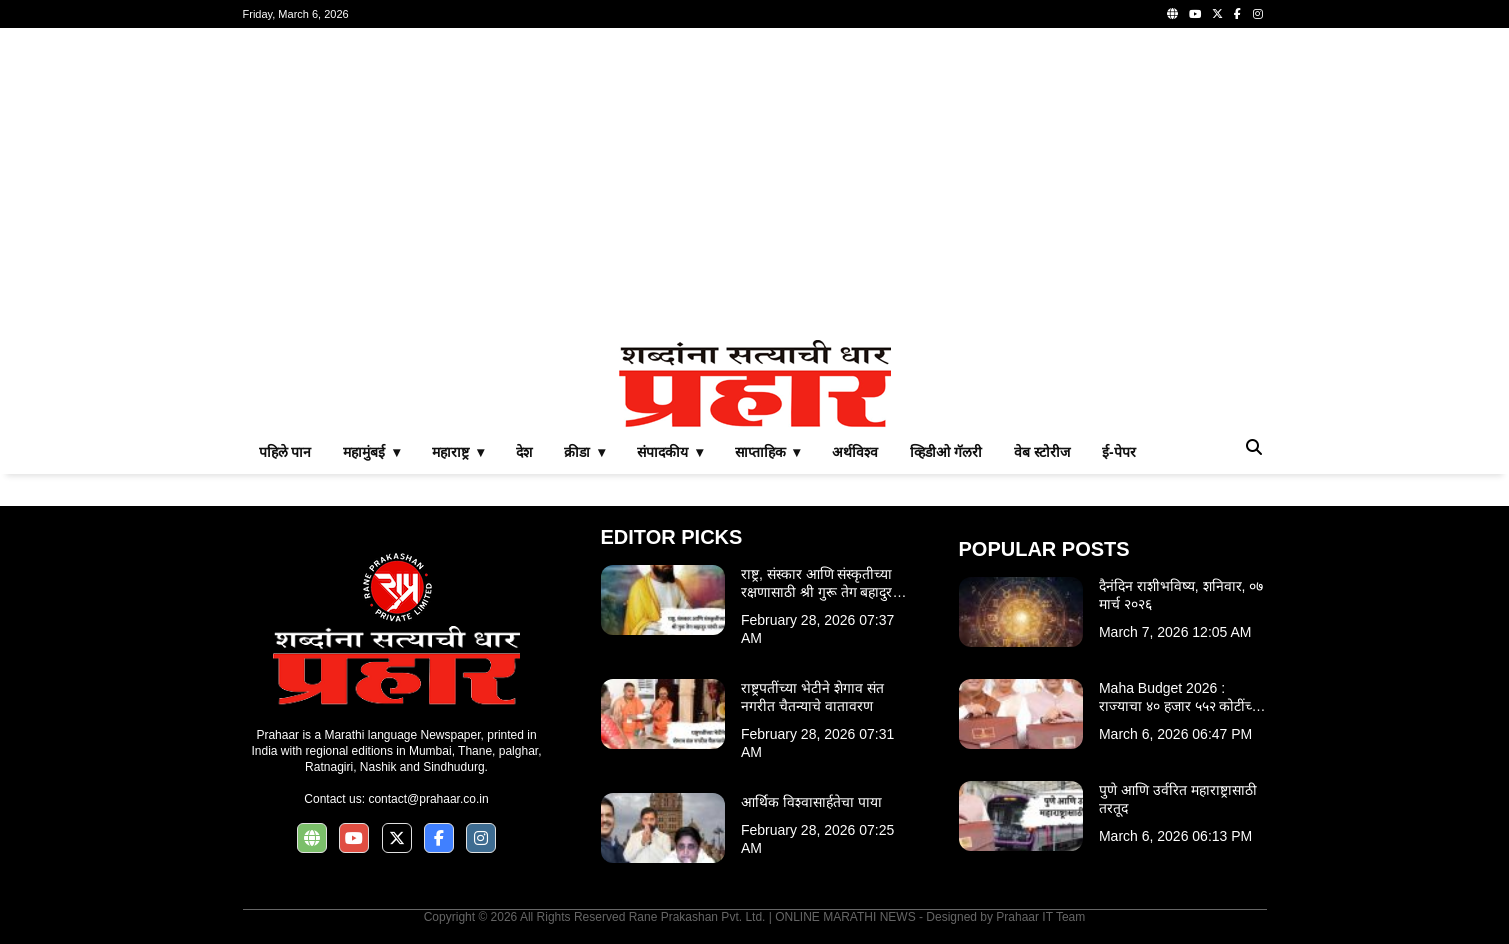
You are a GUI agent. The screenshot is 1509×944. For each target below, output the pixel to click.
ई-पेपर (1119, 452)
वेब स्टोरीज (1042, 452)
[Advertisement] (755, 184)
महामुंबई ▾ (371, 452)
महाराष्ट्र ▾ (458, 452)
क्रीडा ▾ (584, 452)
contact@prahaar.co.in (428, 799)
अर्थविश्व (855, 452)
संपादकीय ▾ (670, 452)
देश (524, 452)
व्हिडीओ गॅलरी (946, 452)
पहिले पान (285, 452)
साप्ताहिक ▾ (768, 452)
